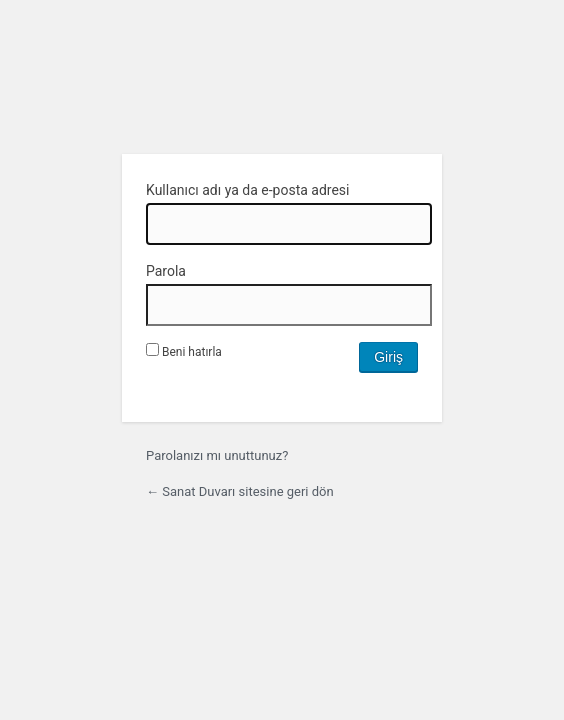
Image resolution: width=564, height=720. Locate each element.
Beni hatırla (184, 352)
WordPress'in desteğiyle (282, 87)
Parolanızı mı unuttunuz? (217, 455)
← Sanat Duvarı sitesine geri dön (240, 491)
